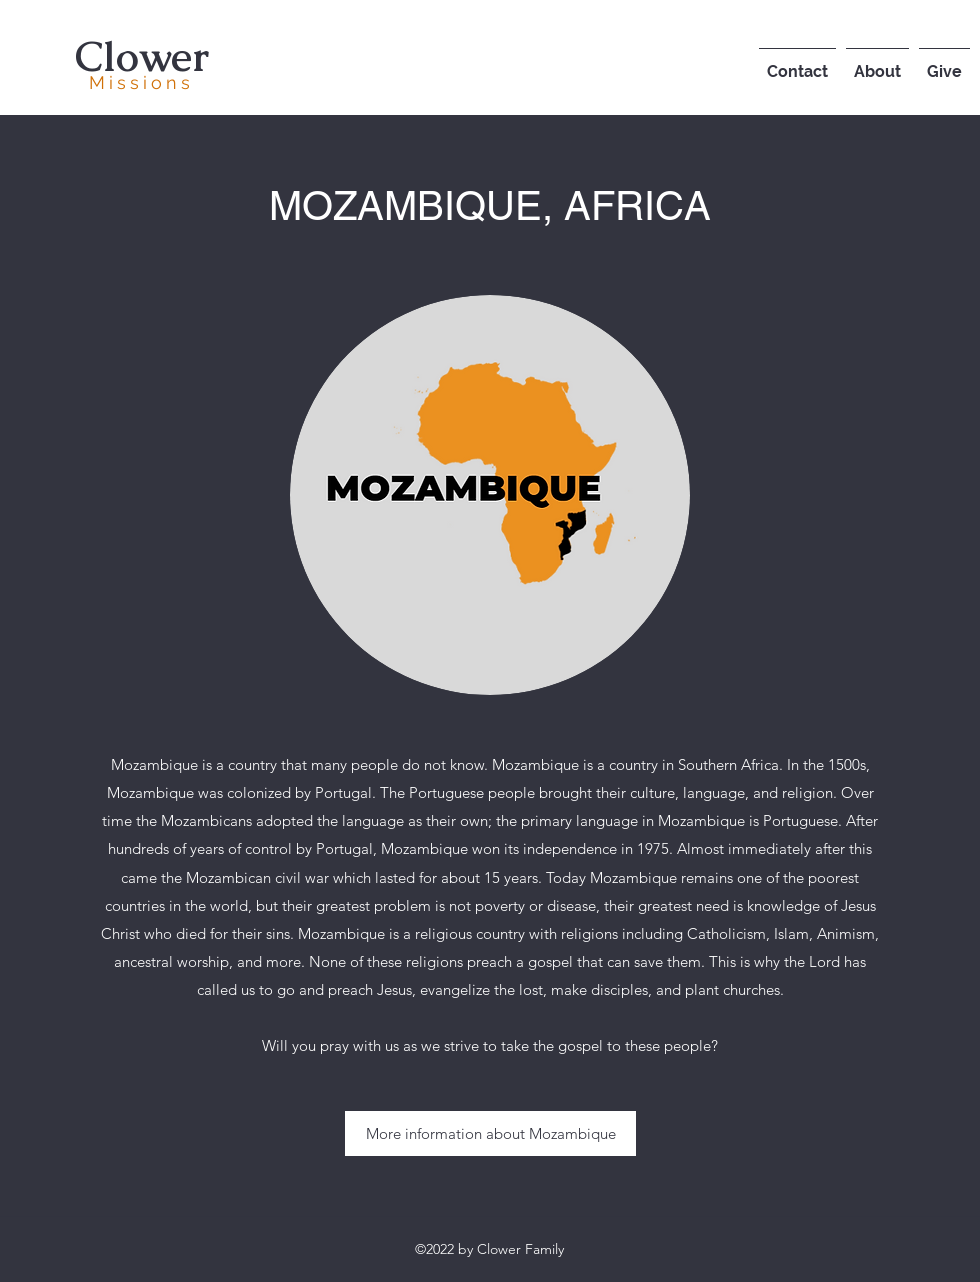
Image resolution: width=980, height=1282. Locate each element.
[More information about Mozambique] (490, 1133)
